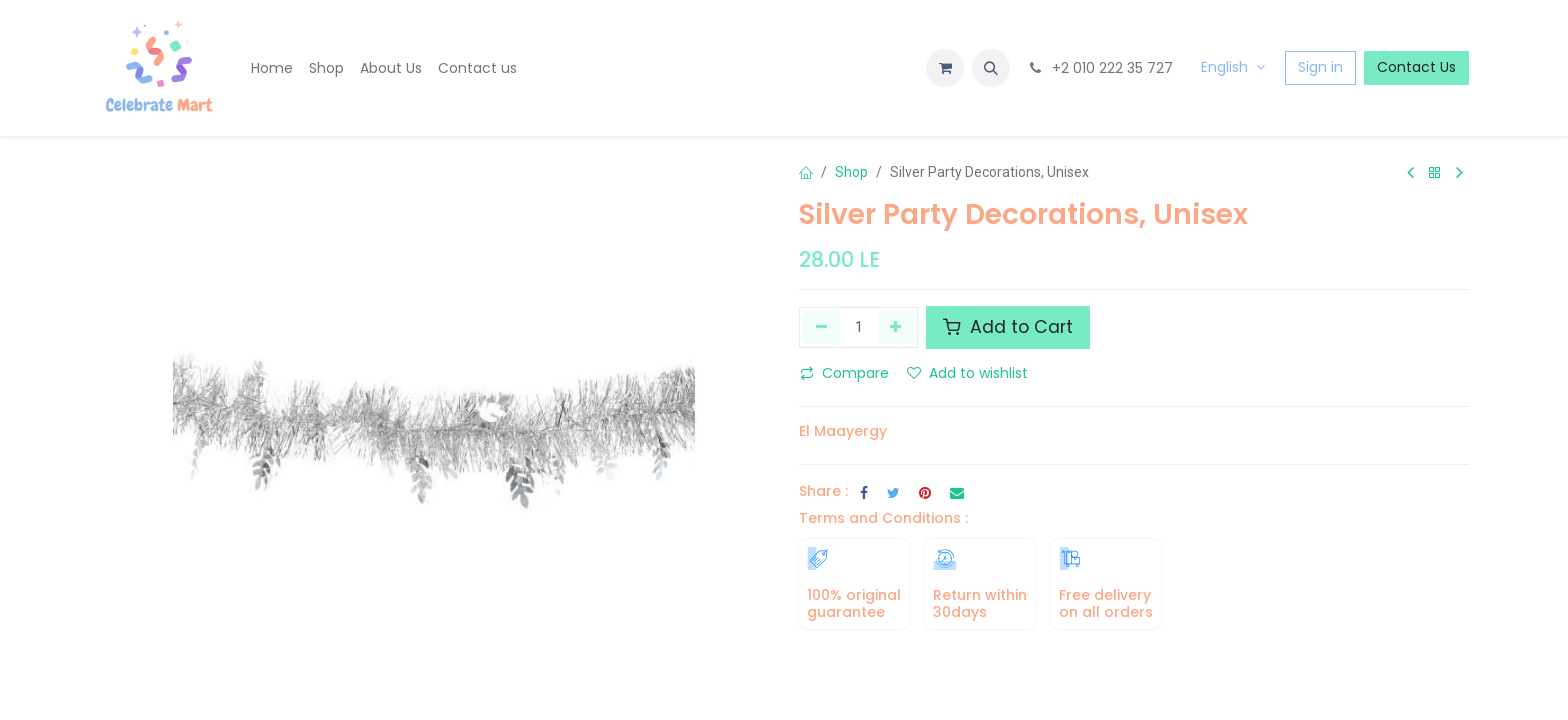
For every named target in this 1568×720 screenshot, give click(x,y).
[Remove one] (821, 327)
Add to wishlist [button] (967, 373)
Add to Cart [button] (1008, 327)
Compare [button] (844, 373)
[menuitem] (272, 68)
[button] (991, 68)
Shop (851, 172)
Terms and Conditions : (883, 518)
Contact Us (1416, 67)
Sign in (1320, 67)
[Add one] (896, 327)
